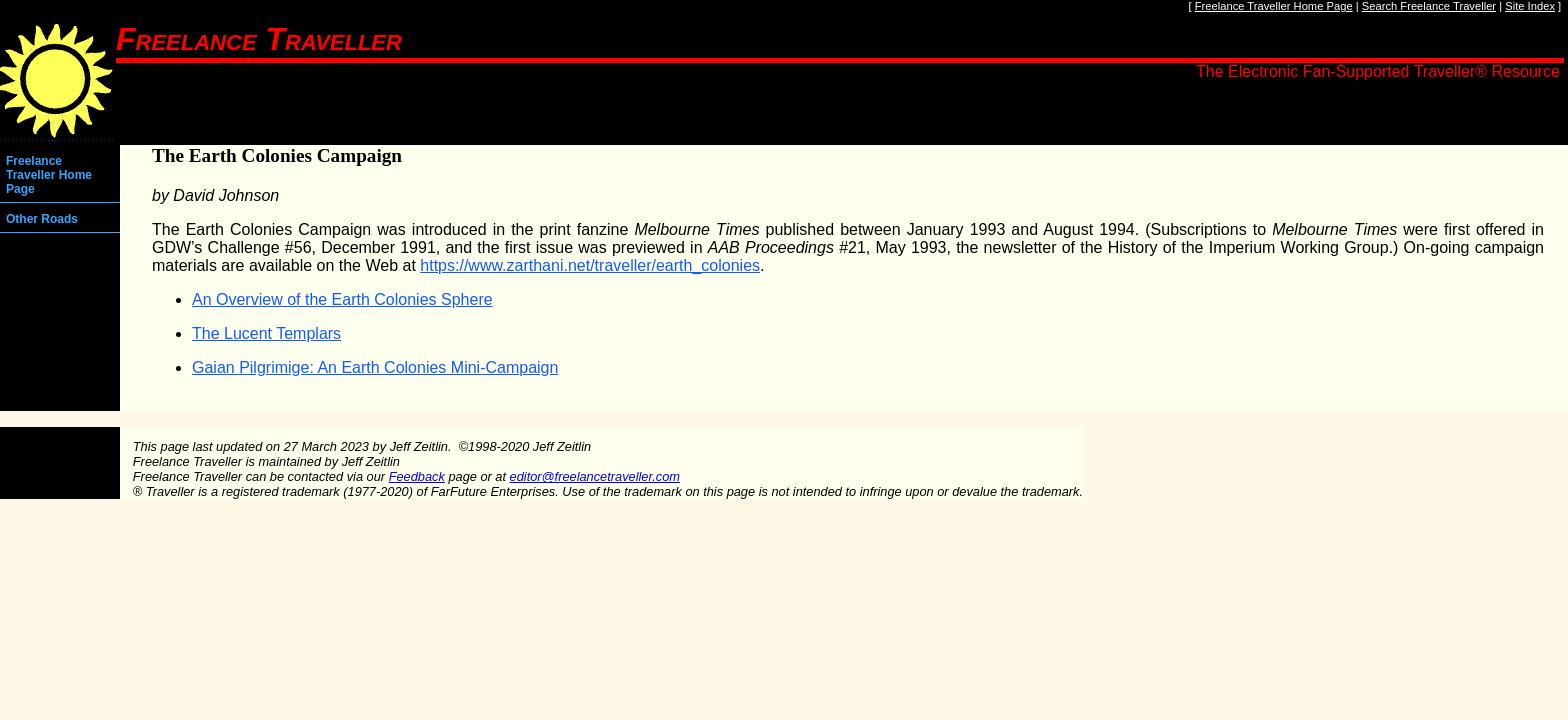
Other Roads (42, 219)
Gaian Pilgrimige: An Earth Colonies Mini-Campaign (375, 367)
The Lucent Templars (266, 333)
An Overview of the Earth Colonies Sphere (342, 299)
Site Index (1530, 6)
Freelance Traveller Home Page (1274, 6)
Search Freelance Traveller (1429, 6)
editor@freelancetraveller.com (595, 476)
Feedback (417, 476)
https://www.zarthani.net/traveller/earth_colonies (590, 265)
